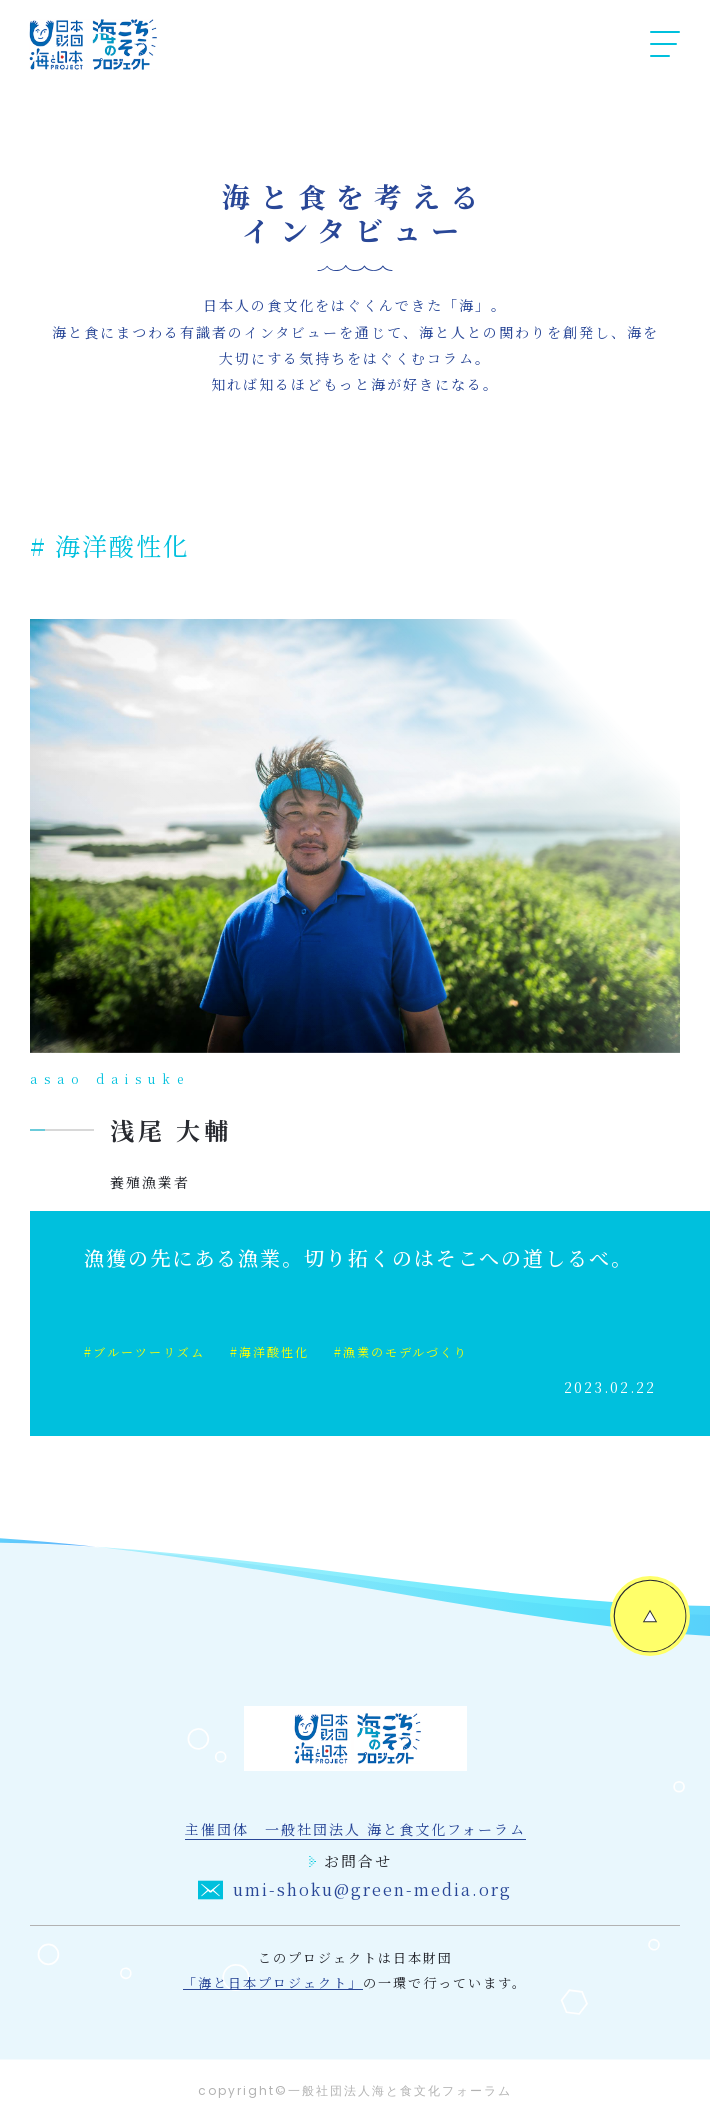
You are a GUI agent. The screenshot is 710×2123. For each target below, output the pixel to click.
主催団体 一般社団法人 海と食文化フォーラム (355, 1829)
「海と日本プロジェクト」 (273, 1982)
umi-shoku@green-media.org (355, 1890)
